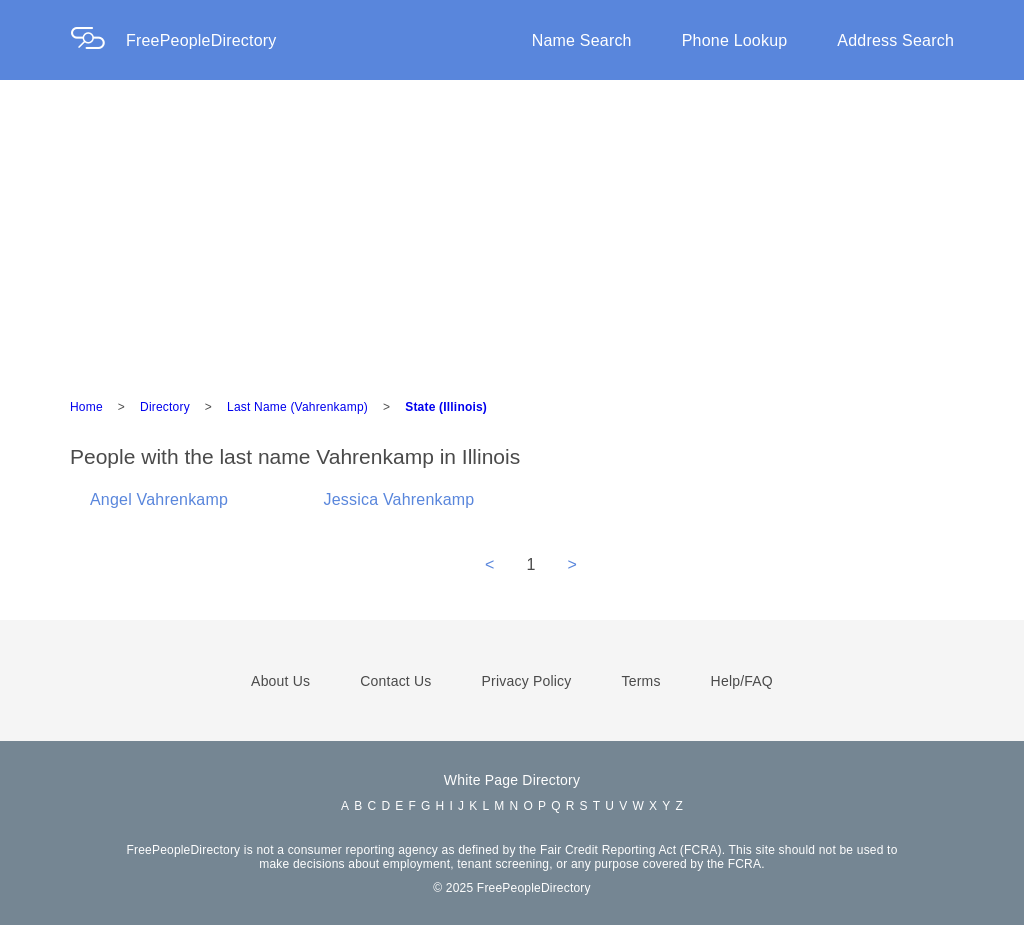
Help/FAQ (742, 681)
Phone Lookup (735, 40)
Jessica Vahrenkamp (399, 499)
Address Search (895, 40)
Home (86, 407)
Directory (165, 407)
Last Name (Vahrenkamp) (297, 407)
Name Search (582, 40)
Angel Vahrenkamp (159, 499)
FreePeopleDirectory (201, 40)
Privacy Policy (527, 681)
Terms (640, 681)
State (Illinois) (446, 407)
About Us (280, 681)
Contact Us (395, 681)
